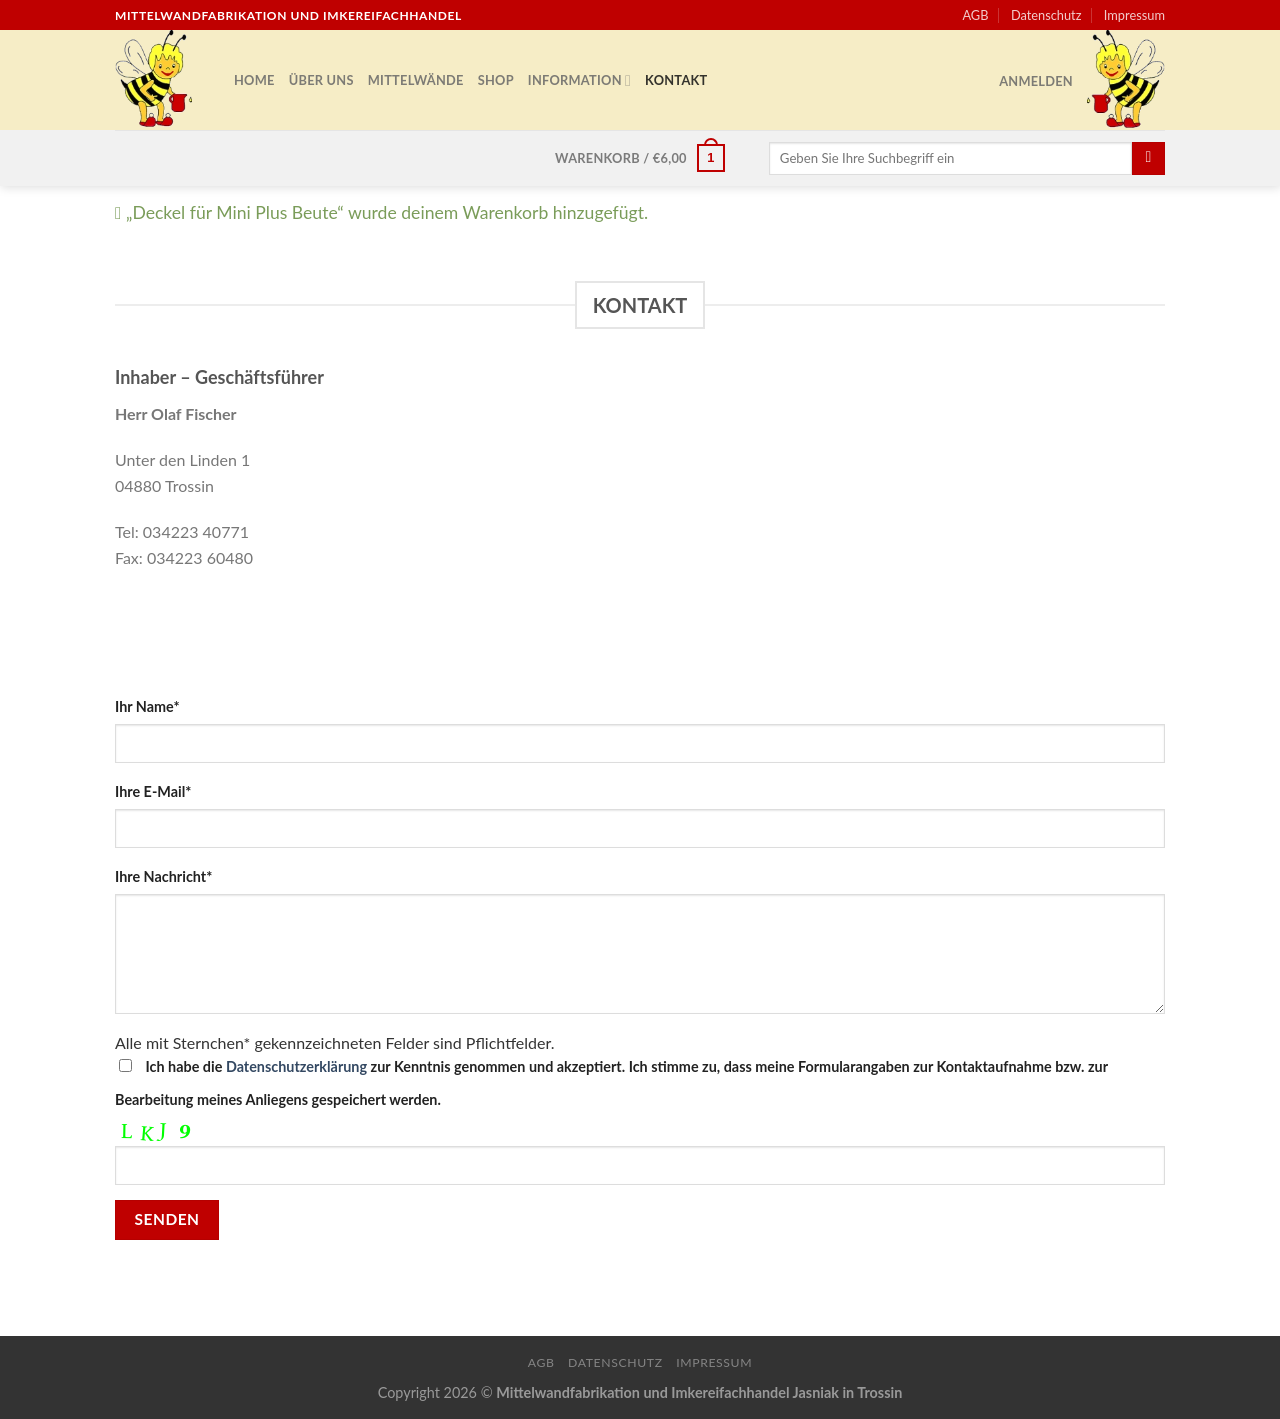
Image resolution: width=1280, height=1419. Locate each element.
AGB (975, 15)
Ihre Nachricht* (163, 876)
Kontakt (676, 80)
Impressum (1134, 15)
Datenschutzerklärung (296, 1066)
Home (254, 80)
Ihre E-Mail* (153, 791)
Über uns (321, 80)
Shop (496, 80)
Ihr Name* (147, 706)
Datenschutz (1046, 15)
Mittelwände (416, 80)
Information (579, 80)
